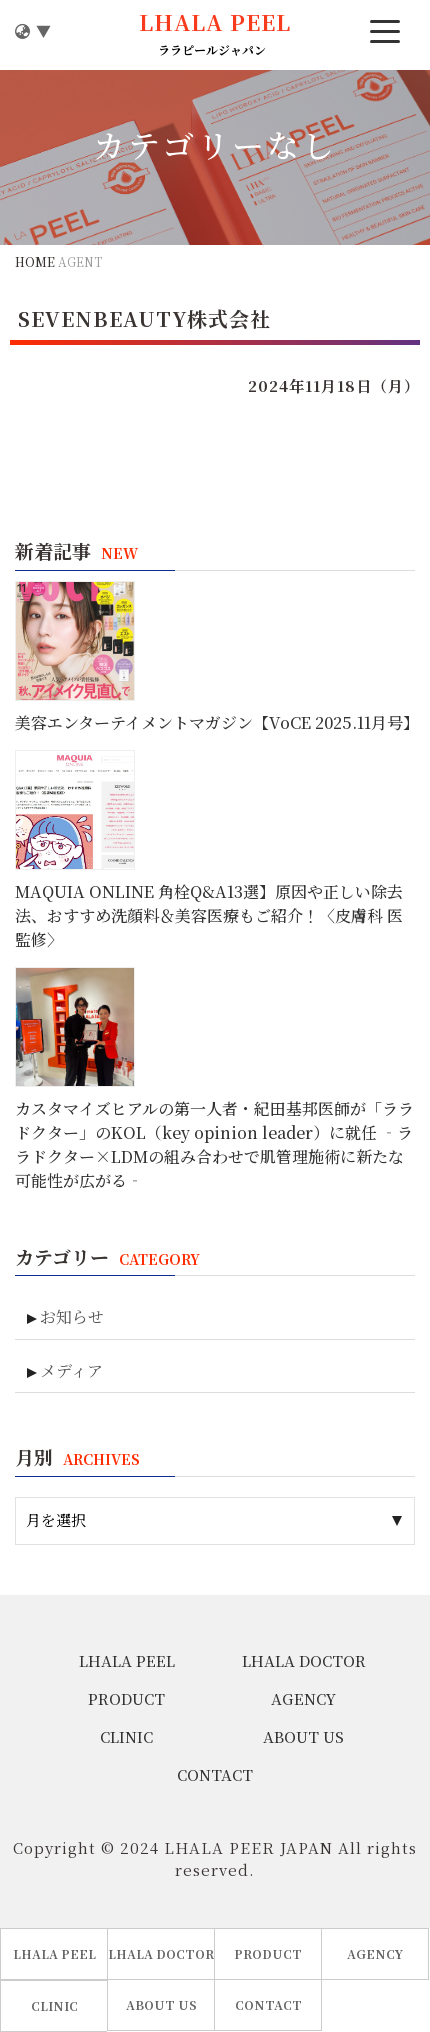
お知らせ (72, 1316)
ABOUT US (303, 1736)
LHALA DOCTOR (304, 1660)
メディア (71, 1370)
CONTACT (215, 1774)
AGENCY (303, 1698)
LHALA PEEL (127, 1660)
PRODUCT (126, 1698)
